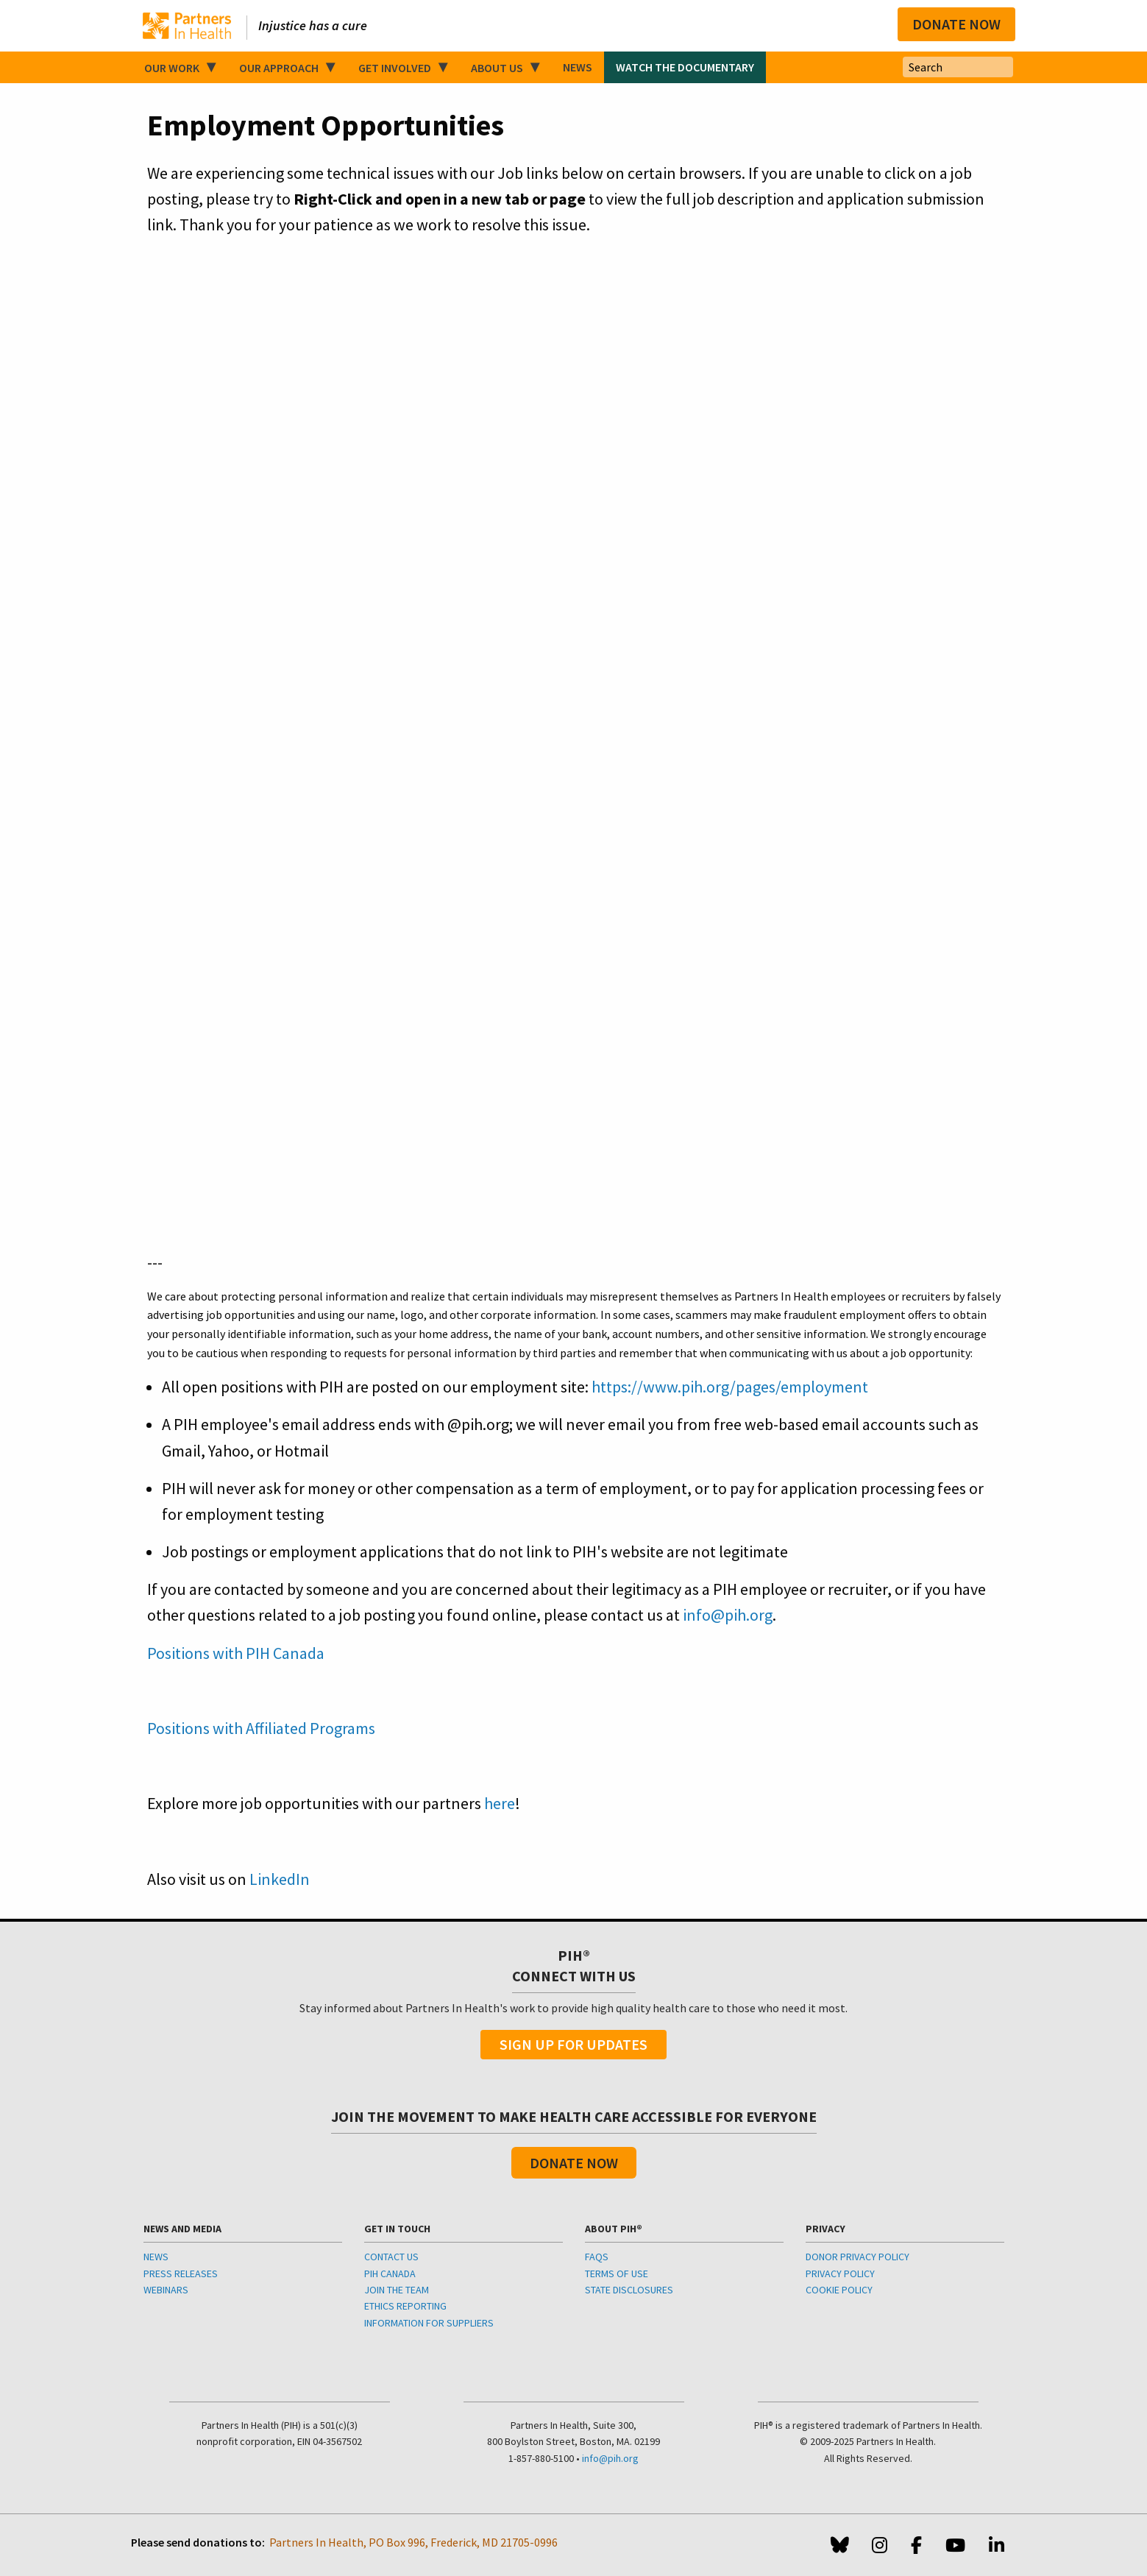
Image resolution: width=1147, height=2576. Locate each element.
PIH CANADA (390, 2273)
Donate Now (956, 24)
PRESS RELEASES (180, 2273)
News (577, 67)
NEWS (155, 2256)
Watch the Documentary (685, 67)
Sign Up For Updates (573, 2044)
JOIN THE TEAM (396, 2289)
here (499, 1803)
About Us (497, 67)
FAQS (596, 2256)
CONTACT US (391, 2256)
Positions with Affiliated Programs (261, 1728)
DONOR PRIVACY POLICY (857, 2256)
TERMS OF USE (616, 2273)
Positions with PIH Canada (235, 1653)
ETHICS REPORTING (405, 2306)
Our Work (171, 67)
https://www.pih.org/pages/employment (730, 1386)
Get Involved (394, 67)
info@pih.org (728, 1614)
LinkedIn (279, 1879)
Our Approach (279, 67)
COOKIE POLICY (839, 2289)
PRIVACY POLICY (840, 2273)
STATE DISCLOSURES (629, 2289)
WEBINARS (165, 2289)
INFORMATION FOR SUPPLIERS (429, 2322)
